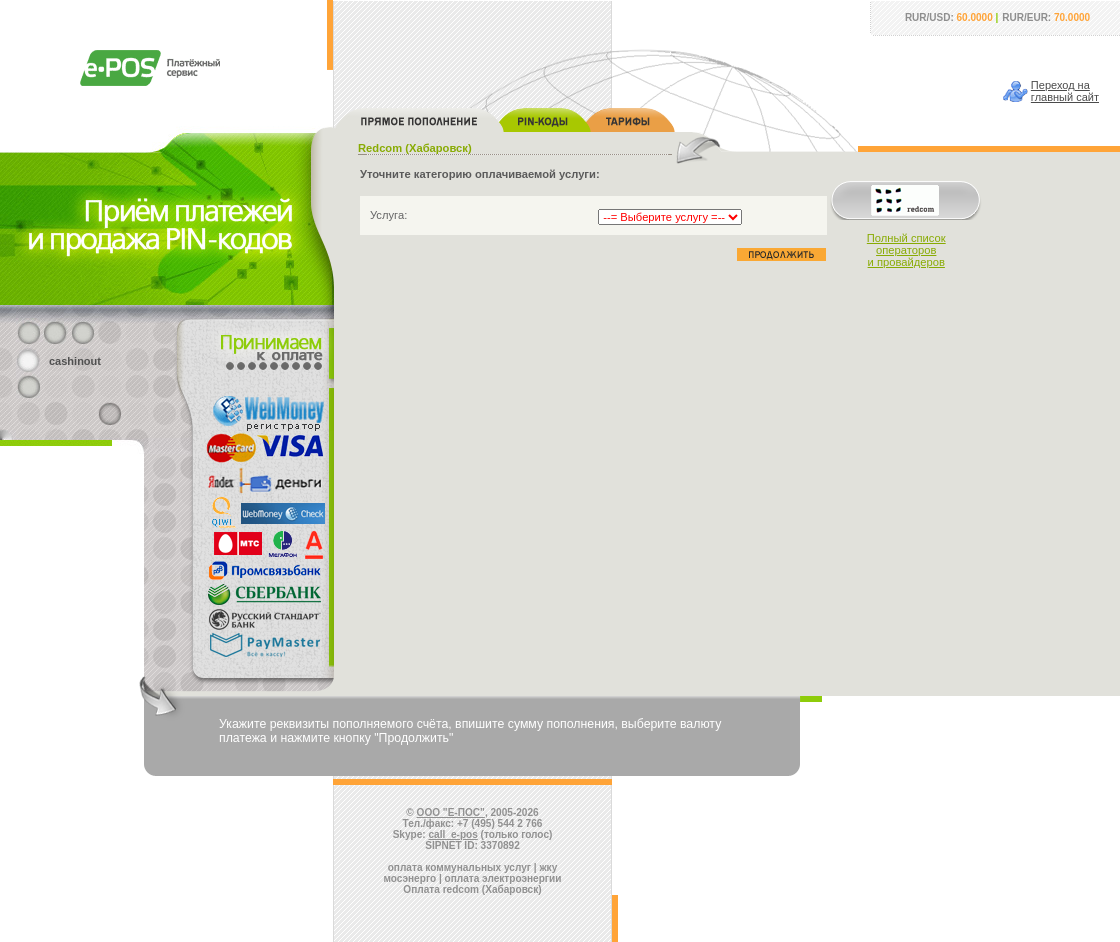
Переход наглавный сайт (1065, 91)
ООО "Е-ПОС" (451, 812)
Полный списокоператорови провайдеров (906, 250)
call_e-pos (453, 834)
